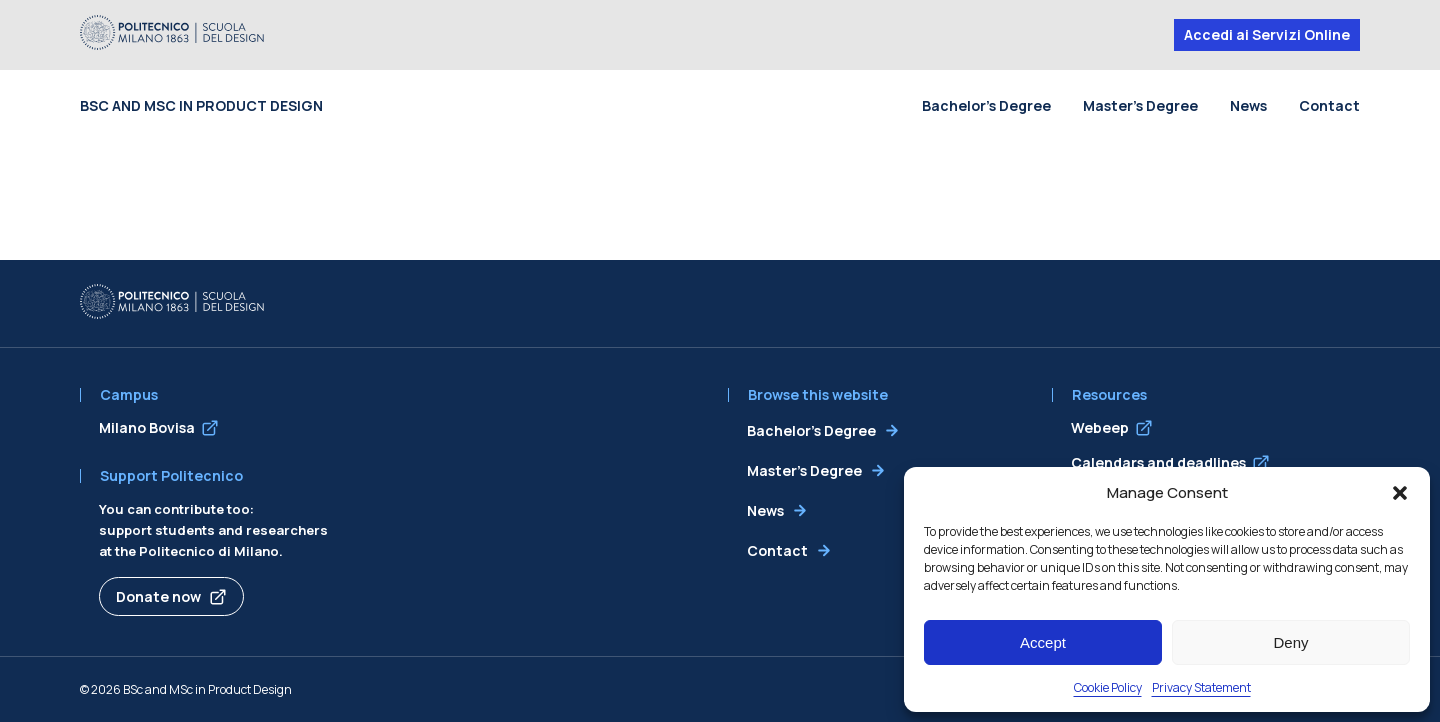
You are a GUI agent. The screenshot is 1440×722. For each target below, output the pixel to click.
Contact (1329, 105)
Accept (1043, 642)
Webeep (1100, 427)
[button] (1400, 493)
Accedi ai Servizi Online (1267, 34)
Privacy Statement (1201, 687)
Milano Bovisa (147, 427)
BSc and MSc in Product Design (201, 105)
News (1248, 105)
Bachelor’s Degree (986, 105)
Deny (1290, 642)
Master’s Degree (1140, 105)
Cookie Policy (1108, 687)
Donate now (158, 596)
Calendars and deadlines (1158, 462)
